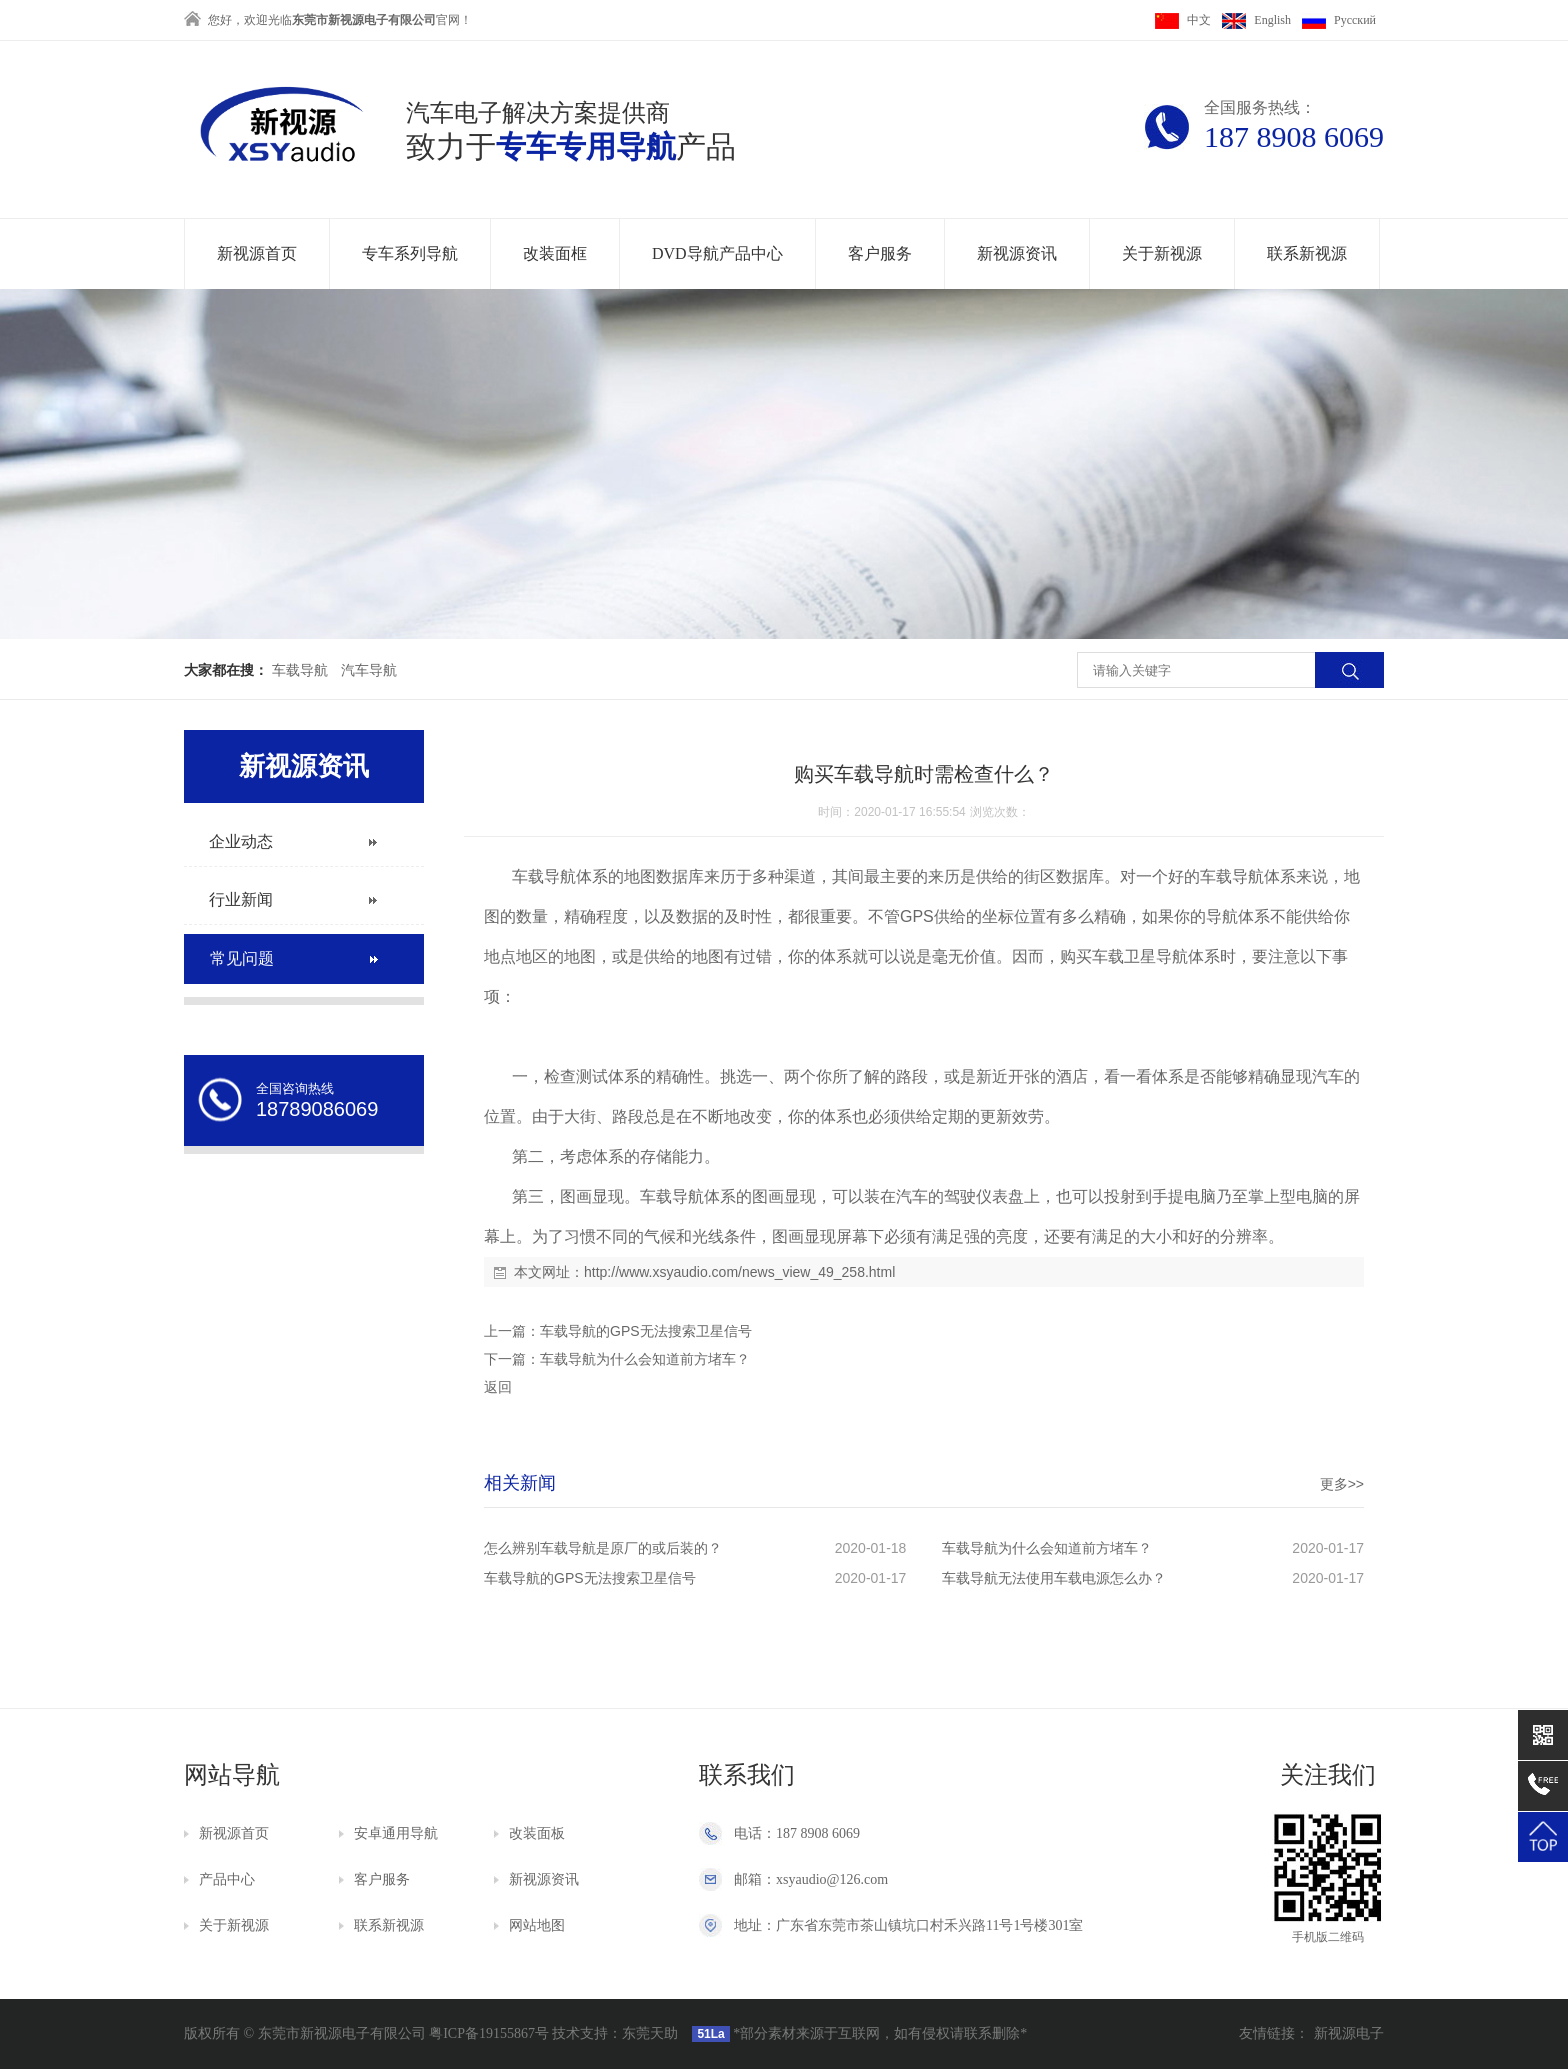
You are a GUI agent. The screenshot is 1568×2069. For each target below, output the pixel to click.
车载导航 (300, 670)
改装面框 (555, 253)
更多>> (1342, 1484)
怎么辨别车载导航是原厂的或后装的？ (603, 1548)
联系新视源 (1307, 253)
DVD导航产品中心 (717, 253)
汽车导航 (369, 670)
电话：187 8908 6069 (797, 1833)
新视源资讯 (1017, 253)
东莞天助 (650, 2033)
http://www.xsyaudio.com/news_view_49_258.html (739, 1272)
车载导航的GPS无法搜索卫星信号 (646, 1331)
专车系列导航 (410, 253)
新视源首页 (257, 253)
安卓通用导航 (396, 1833)
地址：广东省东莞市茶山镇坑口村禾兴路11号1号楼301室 (908, 1925)
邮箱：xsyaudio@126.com (811, 1879)
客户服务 (880, 253)
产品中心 (227, 1879)
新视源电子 (1349, 2033)
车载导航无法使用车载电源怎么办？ (1054, 1578)
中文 (1183, 20)
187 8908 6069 (1294, 136)
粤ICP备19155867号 (489, 2033)
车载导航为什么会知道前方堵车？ (645, 1359)
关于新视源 (1162, 253)
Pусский (1339, 20)
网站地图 (537, 1925)
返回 (498, 1387)
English (1256, 20)
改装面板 (537, 1833)
